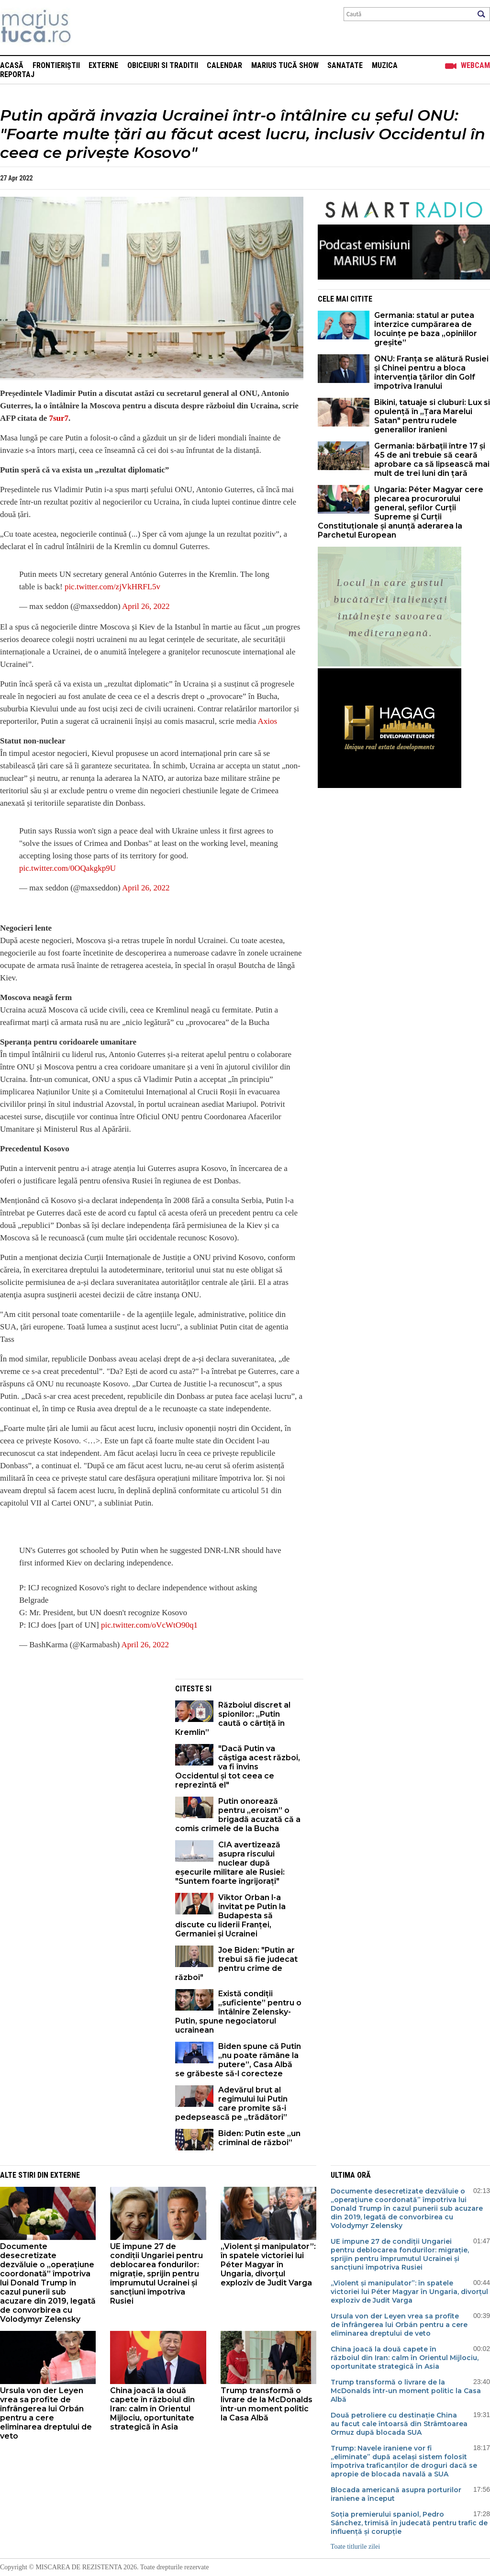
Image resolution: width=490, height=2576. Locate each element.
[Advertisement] (80, 1746)
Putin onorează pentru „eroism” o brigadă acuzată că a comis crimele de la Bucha (238, 1815)
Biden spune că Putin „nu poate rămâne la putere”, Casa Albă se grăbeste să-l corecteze (238, 2060)
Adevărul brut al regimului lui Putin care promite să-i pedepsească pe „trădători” (231, 2103)
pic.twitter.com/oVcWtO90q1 (149, 1625)
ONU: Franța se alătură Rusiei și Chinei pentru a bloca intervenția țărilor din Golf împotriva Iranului (431, 372)
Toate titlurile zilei (355, 2546)
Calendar (224, 65)
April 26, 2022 (146, 606)
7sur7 (58, 418)
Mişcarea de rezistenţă (87, 27)
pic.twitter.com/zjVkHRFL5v (112, 586)
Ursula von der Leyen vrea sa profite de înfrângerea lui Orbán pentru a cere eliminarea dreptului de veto (46, 2413)
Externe (103, 65)
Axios (267, 721)
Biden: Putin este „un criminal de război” (259, 2138)
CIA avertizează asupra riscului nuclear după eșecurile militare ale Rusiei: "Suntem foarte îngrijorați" (230, 1863)
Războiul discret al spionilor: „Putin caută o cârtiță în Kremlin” (232, 1718)
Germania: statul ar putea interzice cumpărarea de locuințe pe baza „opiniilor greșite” (425, 329)
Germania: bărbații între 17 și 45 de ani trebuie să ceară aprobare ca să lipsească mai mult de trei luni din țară (432, 459)
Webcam (475, 65)
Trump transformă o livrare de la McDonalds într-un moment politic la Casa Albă (266, 2404)
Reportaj (17, 74)
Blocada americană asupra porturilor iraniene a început (396, 2494)
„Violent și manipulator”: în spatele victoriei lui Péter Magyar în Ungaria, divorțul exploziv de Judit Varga (268, 2264)
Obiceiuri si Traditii (162, 65)
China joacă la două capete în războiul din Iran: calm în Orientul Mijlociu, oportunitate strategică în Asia (152, 2408)
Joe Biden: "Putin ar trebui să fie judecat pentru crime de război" (236, 1964)
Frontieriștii (56, 65)
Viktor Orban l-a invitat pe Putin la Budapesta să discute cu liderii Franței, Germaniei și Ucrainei (230, 1915)
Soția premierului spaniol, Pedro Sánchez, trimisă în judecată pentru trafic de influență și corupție (409, 2523)
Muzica (385, 65)
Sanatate (345, 65)
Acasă (11, 65)
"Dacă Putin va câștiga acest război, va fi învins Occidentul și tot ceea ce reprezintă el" (237, 1766)
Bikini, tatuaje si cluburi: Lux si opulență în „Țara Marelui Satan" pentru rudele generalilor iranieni (432, 416)
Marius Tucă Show (285, 65)
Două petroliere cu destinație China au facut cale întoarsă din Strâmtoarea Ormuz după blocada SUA (399, 2424)
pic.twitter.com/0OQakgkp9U (67, 868)
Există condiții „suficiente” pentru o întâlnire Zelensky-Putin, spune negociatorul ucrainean (238, 2012)
